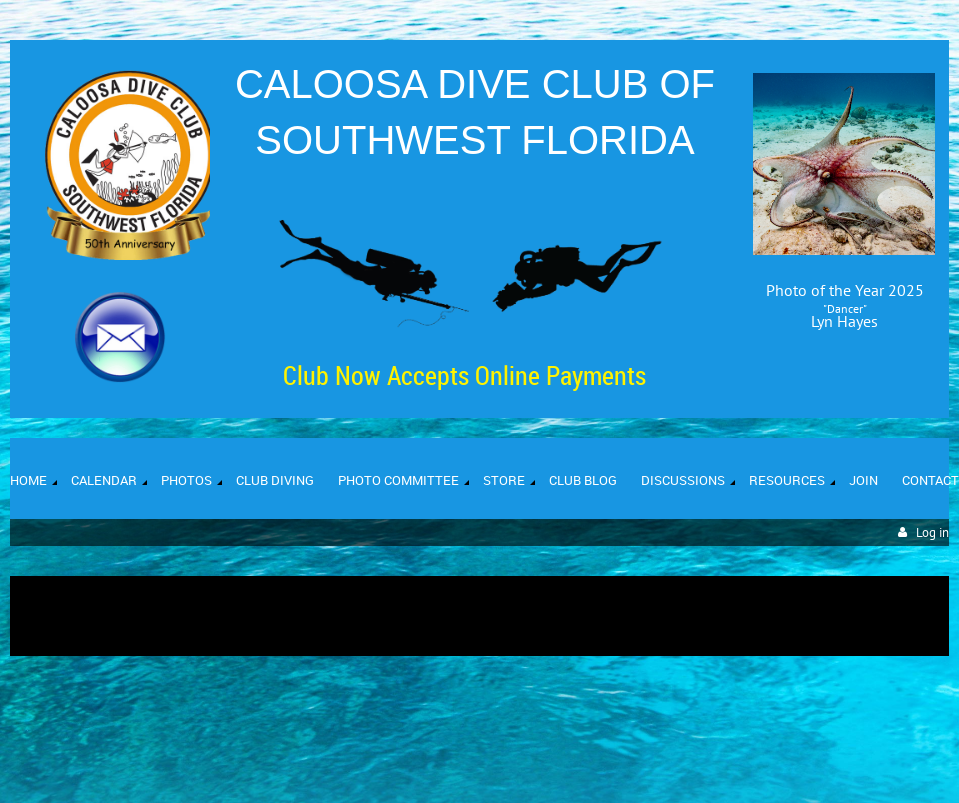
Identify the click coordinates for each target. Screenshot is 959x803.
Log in (932, 532)
